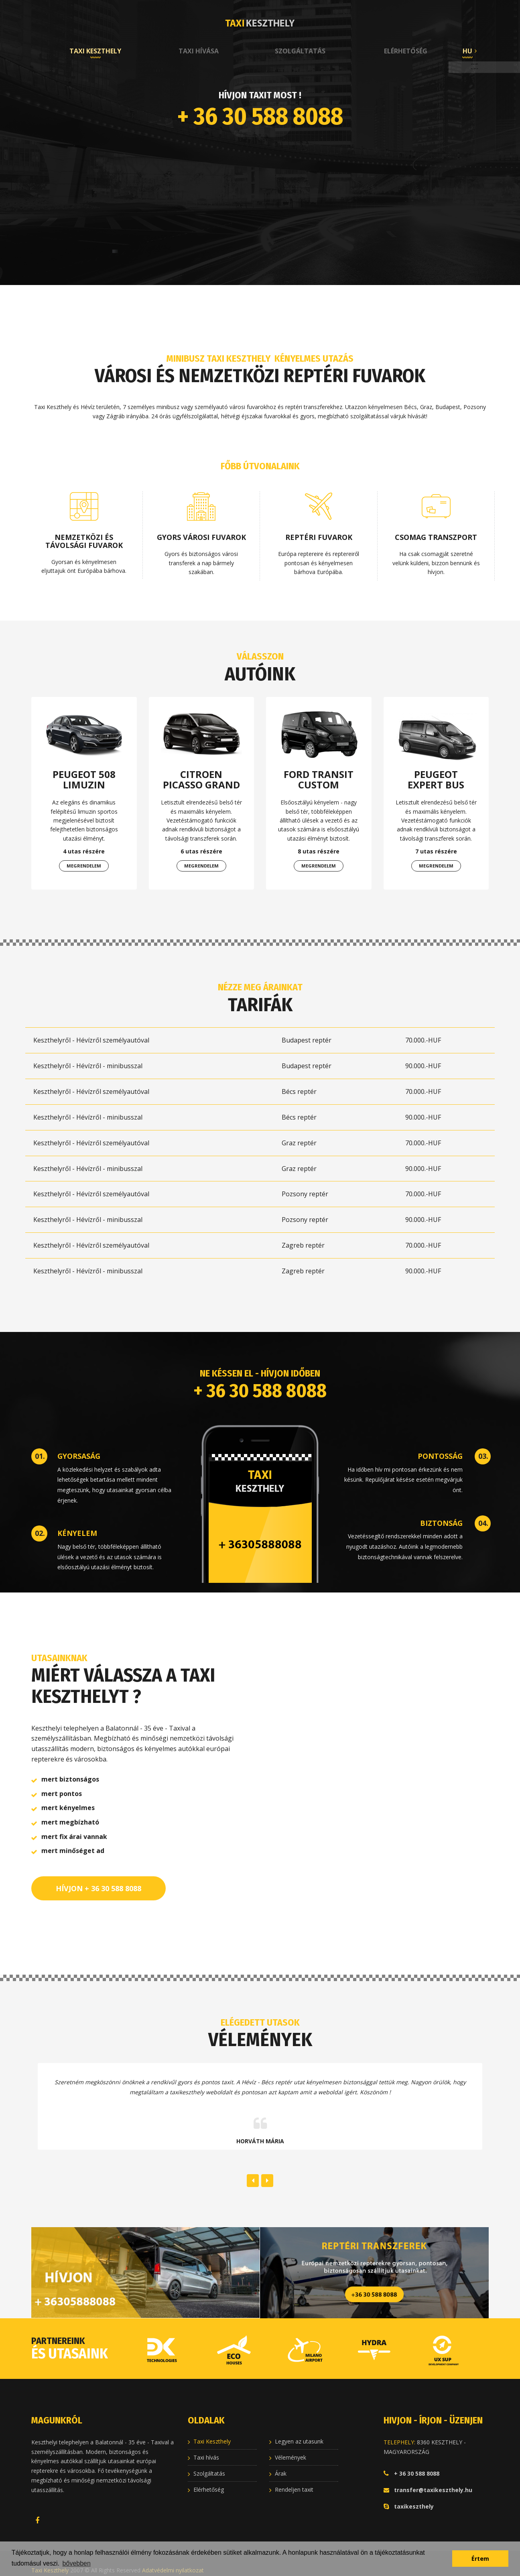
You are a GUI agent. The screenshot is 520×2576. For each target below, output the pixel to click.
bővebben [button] (77, 2563)
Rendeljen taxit (294, 2480)
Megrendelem (84, 866)
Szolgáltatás (300, 51)
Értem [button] (480, 2558)
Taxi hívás (206, 2448)
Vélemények (290, 2448)
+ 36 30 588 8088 (260, 116)
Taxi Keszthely (95, 51)
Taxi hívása (199, 51)
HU (467, 51)
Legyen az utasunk (299, 2431)
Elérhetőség (405, 51)
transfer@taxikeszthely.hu (433, 2480)
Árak (280, 2464)
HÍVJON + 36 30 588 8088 (98, 1879)
